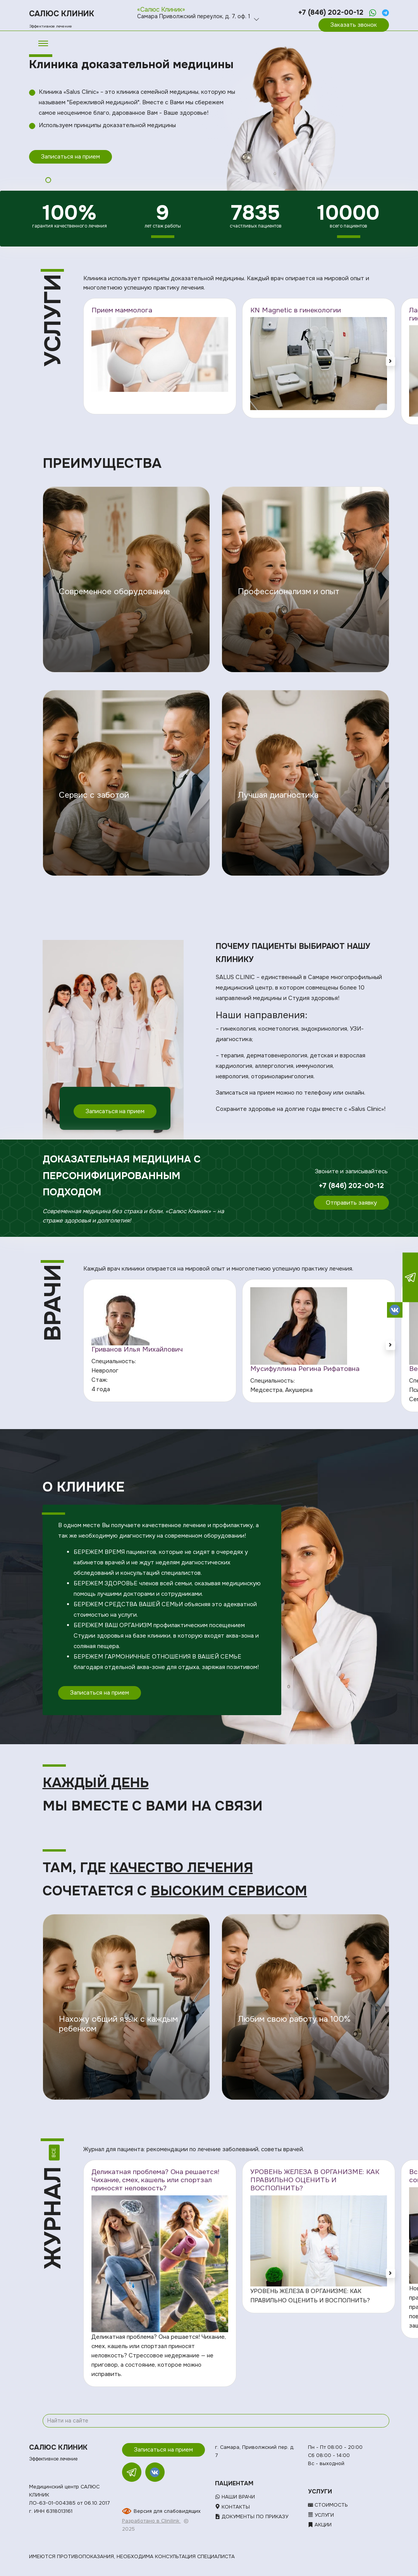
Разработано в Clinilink (151, 2520)
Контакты (232, 2507)
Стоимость (328, 2505)
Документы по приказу (251, 2516)
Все (54, 2152)
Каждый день (96, 1782)
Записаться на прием (70, 156)
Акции (320, 2524)
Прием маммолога (121, 310)
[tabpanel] (209, 111)
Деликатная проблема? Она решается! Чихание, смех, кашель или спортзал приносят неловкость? (155, 2179)
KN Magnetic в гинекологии (295, 310)
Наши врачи (235, 2496)
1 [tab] (48, 180)
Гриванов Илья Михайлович (137, 1349)
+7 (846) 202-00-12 (330, 12)
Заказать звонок (353, 25)
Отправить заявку (351, 1203)
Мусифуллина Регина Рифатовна (305, 1368)
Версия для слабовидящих (167, 2511)
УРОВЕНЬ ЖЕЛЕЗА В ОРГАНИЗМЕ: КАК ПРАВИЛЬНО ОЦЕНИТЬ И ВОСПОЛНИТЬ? (314, 2179)
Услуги (321, 2515)
